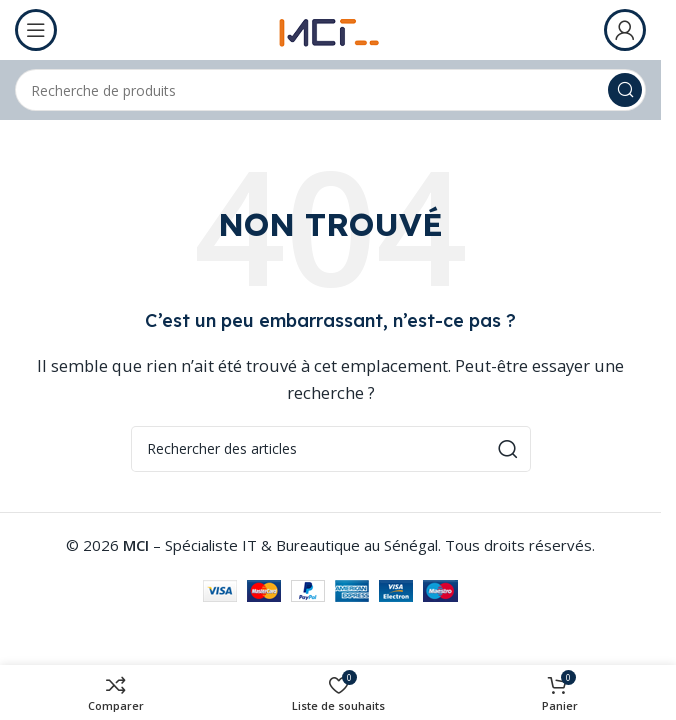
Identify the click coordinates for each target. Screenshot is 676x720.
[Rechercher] (330, 90)
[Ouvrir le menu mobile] (36, 30)
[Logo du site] (330, 28)
